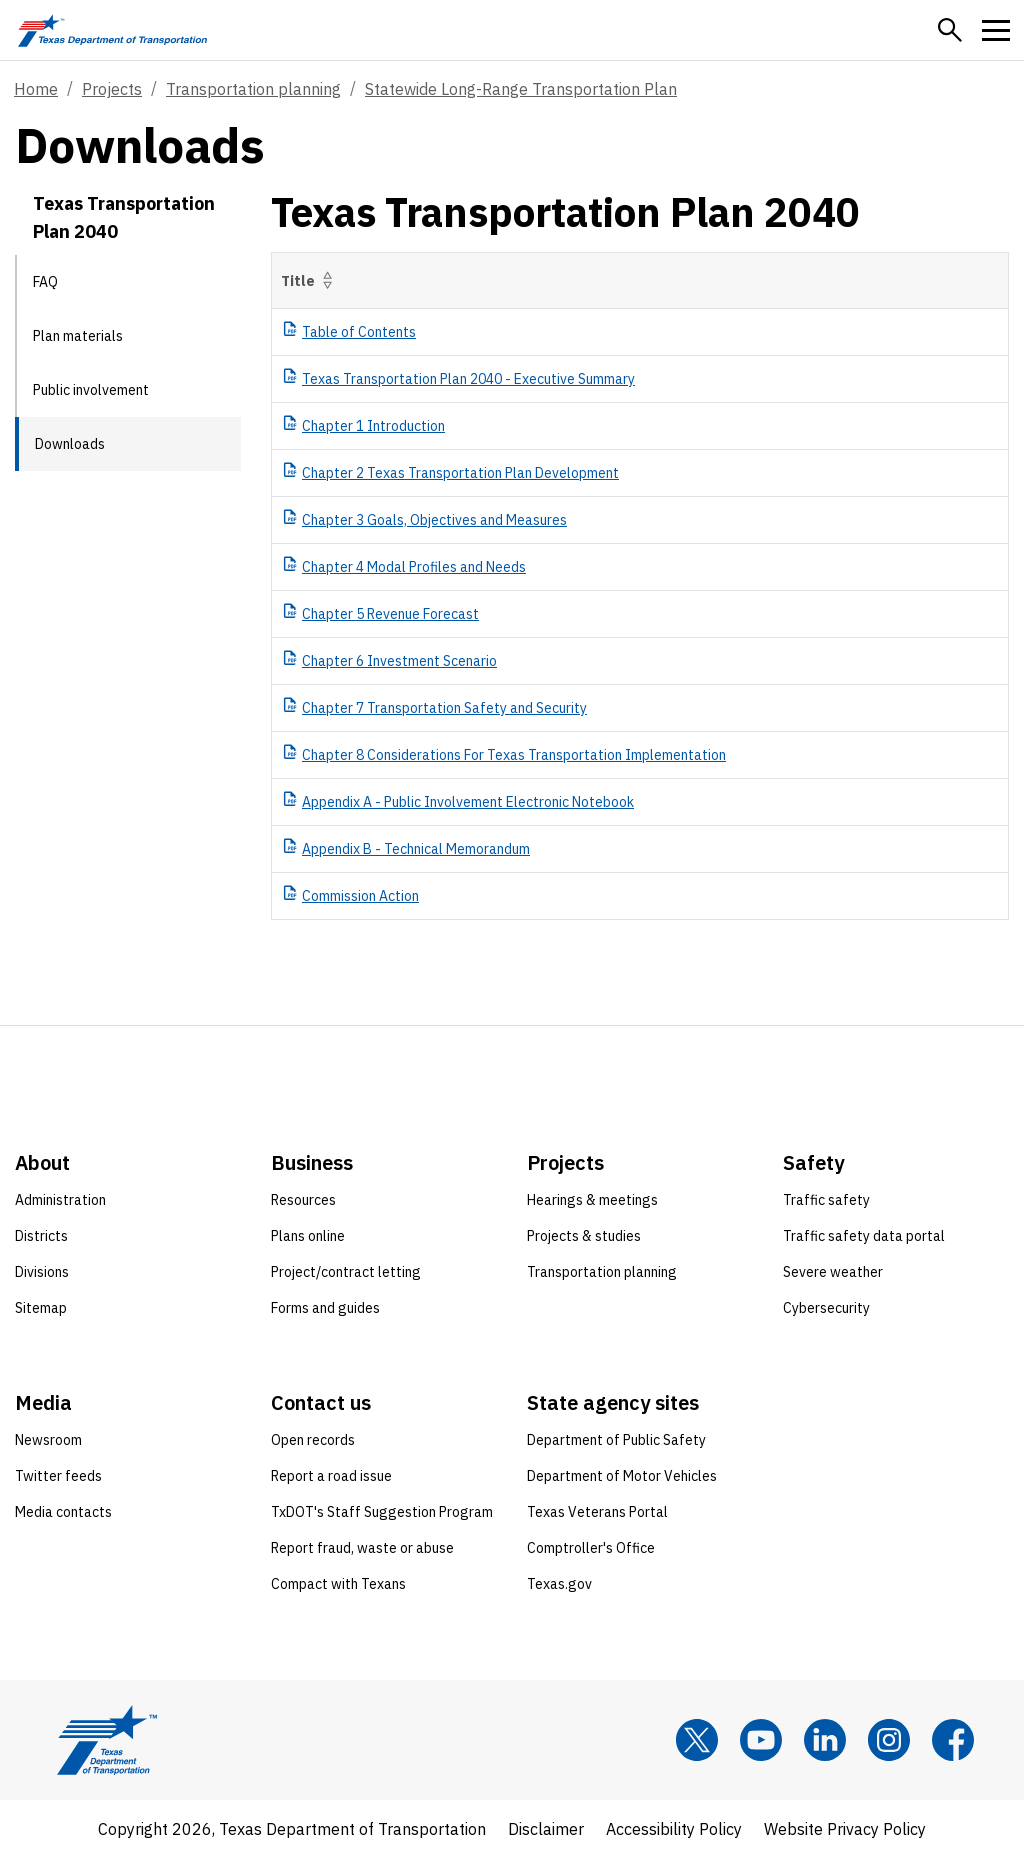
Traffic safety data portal (864, 1236)
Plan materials (78, 336)
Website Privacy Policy (845, 1829)
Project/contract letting (346, 1272)
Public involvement (91, 390)
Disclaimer (546, 1829)
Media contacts (63, 1512)
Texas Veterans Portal (597, 1512)
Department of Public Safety (616, 1440)
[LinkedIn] (825, 1740)
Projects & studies (584, 1236)
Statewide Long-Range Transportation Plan (521, 89)
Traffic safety (826, 1200)
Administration (60, 1200)
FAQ (45, 282)
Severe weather (833, 1272)
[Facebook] (953, 1740)
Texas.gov (559, 1584)
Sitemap (41, 1308)
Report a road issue (331, 1476)
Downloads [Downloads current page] (70, 444)
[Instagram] (889, 1740)
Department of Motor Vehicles (622, 1476)
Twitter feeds (58, 1476)
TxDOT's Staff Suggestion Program (382, 1512)
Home (36, 89)
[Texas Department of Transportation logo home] (112, 30)
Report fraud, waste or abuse (362, 1548)
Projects (112, 89)
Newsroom (48, 1440)
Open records (313, 1440)
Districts (41, 1236)
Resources (303, 1200)
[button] (950, 30)
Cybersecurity (826, 1308)
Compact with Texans (338, 1584)
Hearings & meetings (592, 1200)
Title (310, 280)
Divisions (42, 1272)
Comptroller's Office (591, 1548)
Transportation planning (253, 89)
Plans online (308, 1236)
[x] (697, 1740)
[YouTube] (761, 1740)
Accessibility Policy (674, 1829)
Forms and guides (325, 1308)
